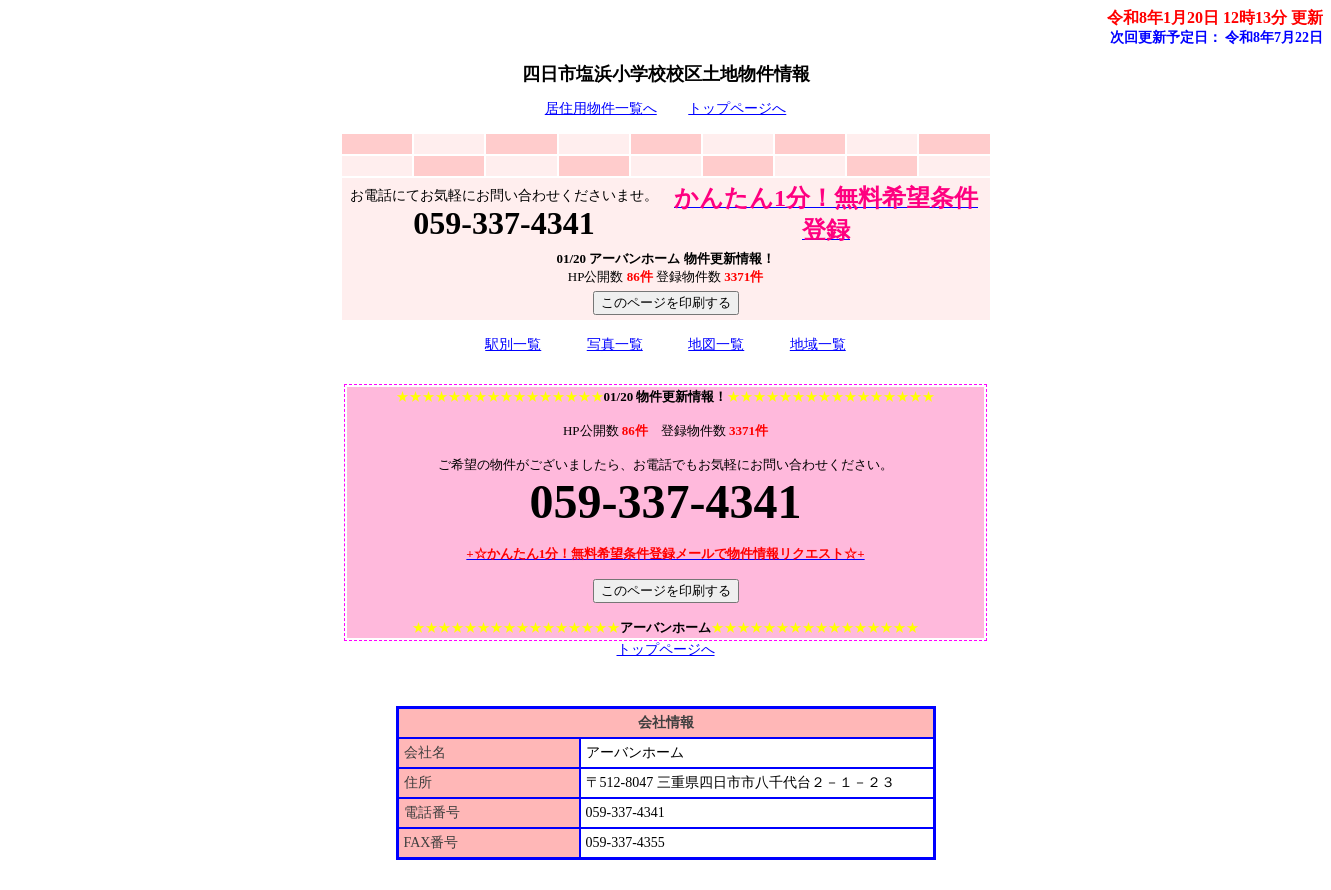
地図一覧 (716, 344)
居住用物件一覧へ (601, 108)
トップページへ (737, 108)
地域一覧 (818, 344)
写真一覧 (615, 344)
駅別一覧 (513, 344)
